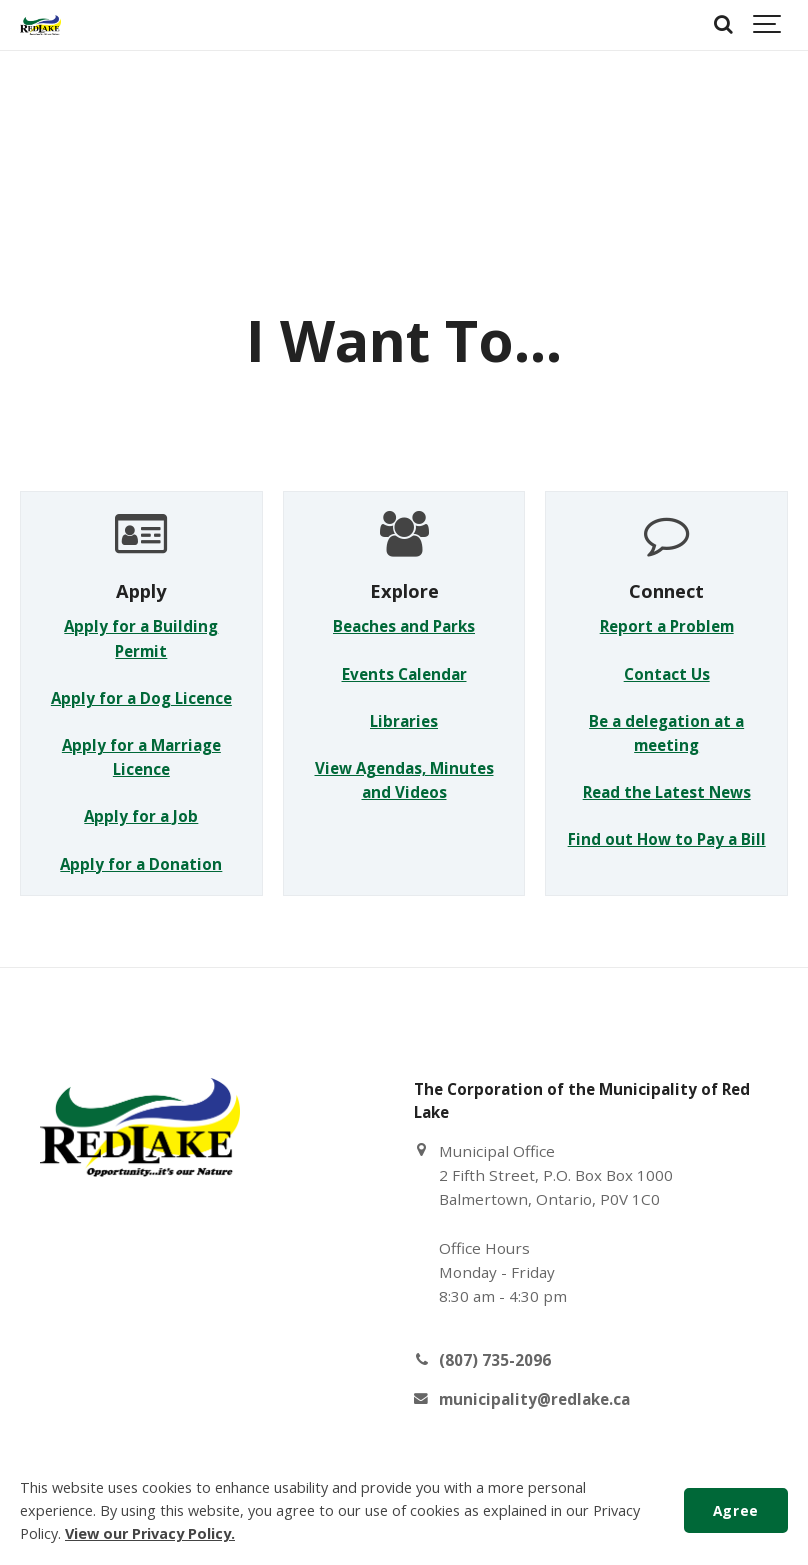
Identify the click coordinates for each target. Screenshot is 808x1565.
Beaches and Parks (404, 626)
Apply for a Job (141, 816)
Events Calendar (404, 674)
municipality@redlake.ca (534, 1399)
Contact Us (667, 674)
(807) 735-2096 (495, 1360)
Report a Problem (667, 626)
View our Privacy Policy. (150, 1533)
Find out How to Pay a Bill (667, 839)
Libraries (404, 721)
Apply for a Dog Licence (141, 698)
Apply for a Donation (141, 864)
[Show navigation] (768, 25)
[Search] (723, 25)
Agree (736, 1510)
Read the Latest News (667, 792)
